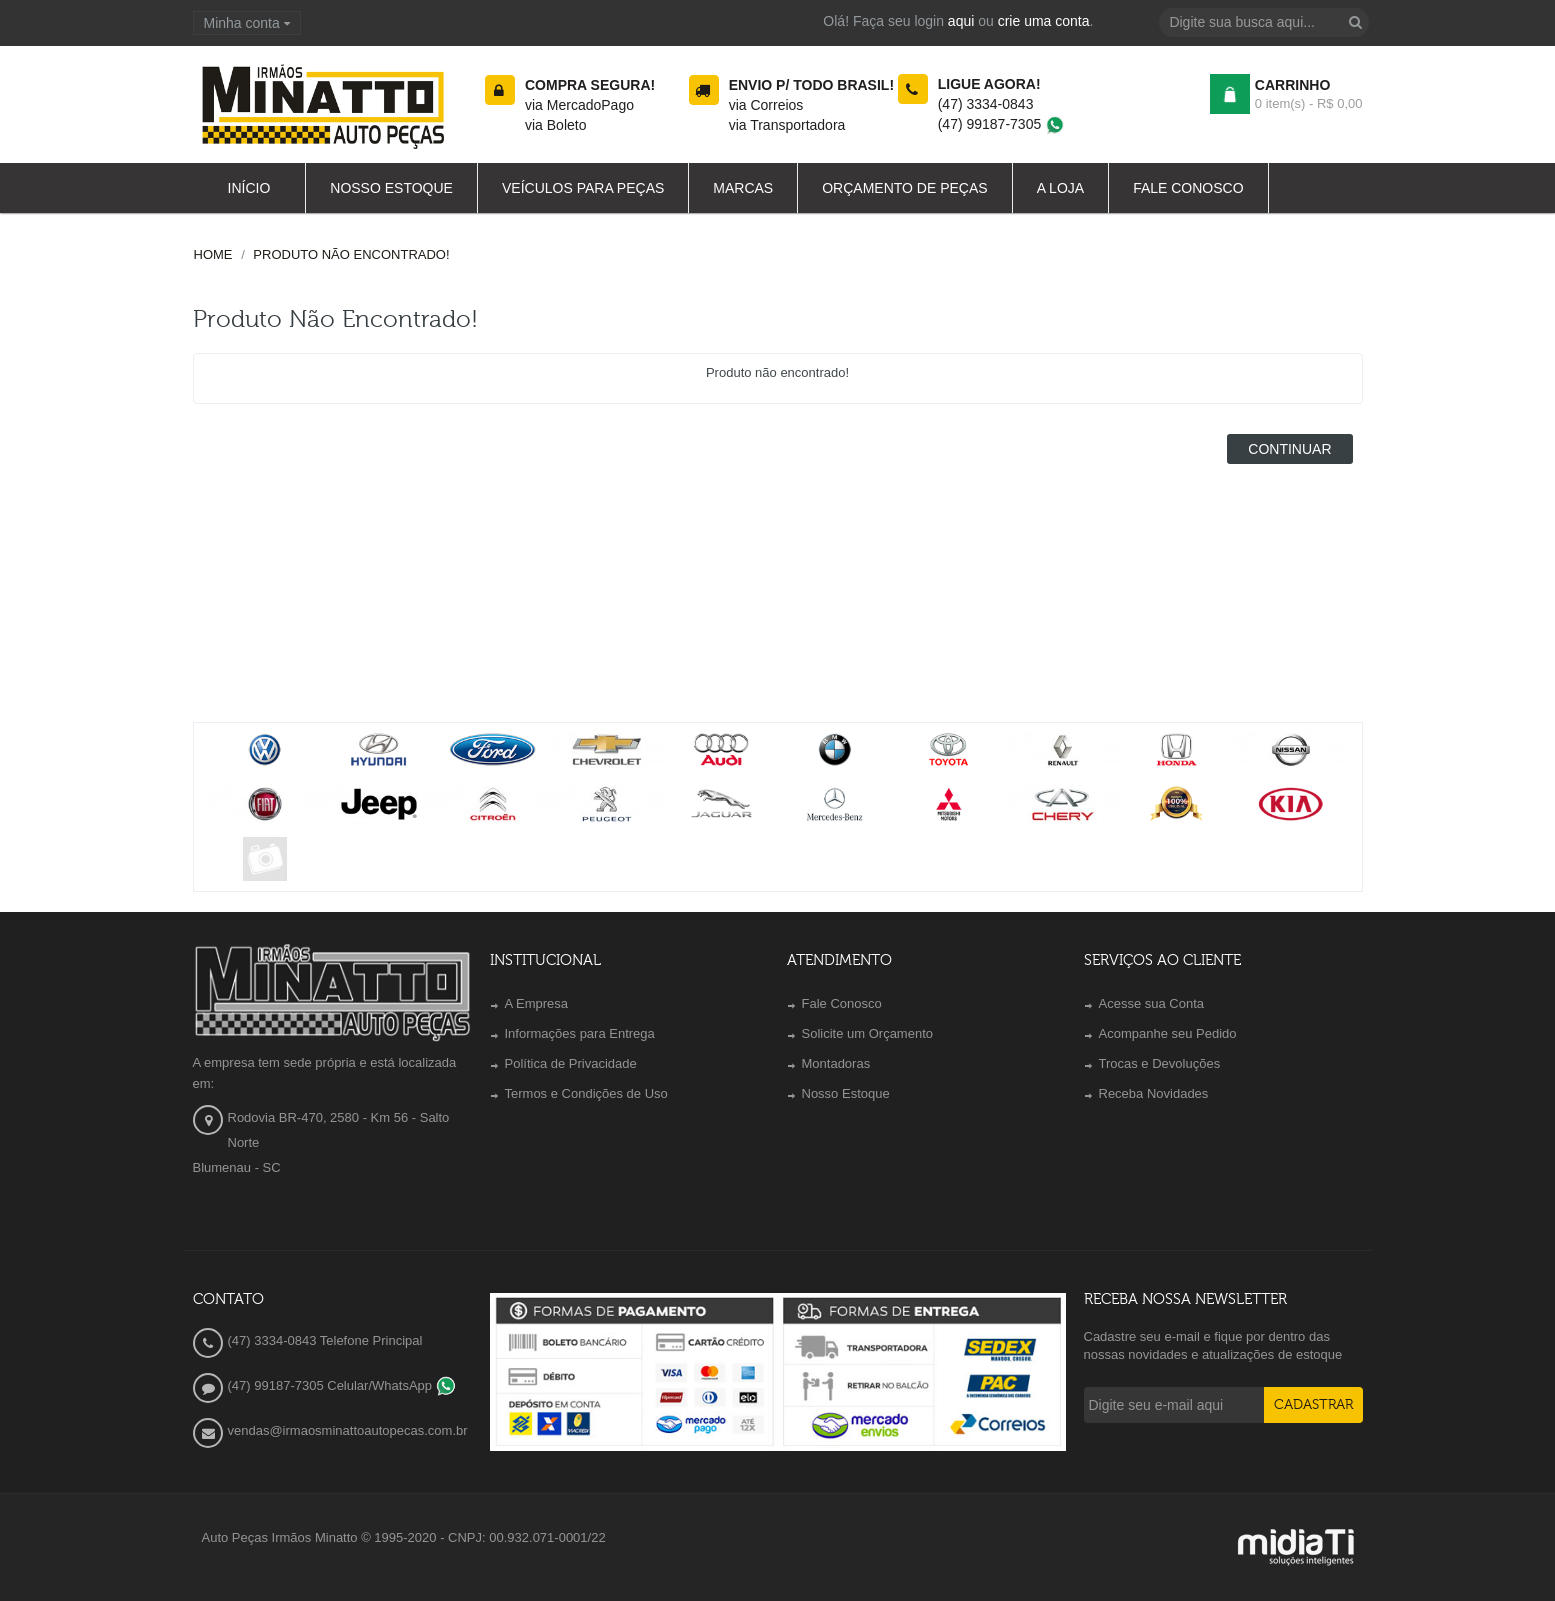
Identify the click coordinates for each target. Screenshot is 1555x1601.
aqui (961, 21)
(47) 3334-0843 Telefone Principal (325, 1340)
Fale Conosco (842, 1003)
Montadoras (836, 1063)
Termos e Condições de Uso (586, 1093)
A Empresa (537, 1003)
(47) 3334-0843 (986, 104)
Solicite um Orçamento (868, 1033)
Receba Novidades (1154, 1093)
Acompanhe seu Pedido (1168, 1033)
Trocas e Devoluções (1160, 1063)
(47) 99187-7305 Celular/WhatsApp (342, 1385)
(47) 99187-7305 (1001, 124)
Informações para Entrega (580, 1033)
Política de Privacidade (571, 1063)
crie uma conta (1044, 21)
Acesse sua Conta (1152, 1003)
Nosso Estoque (846, 1093)
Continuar (1289, 449)
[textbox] (1264, 22)
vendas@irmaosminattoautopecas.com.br (348, 1430)
